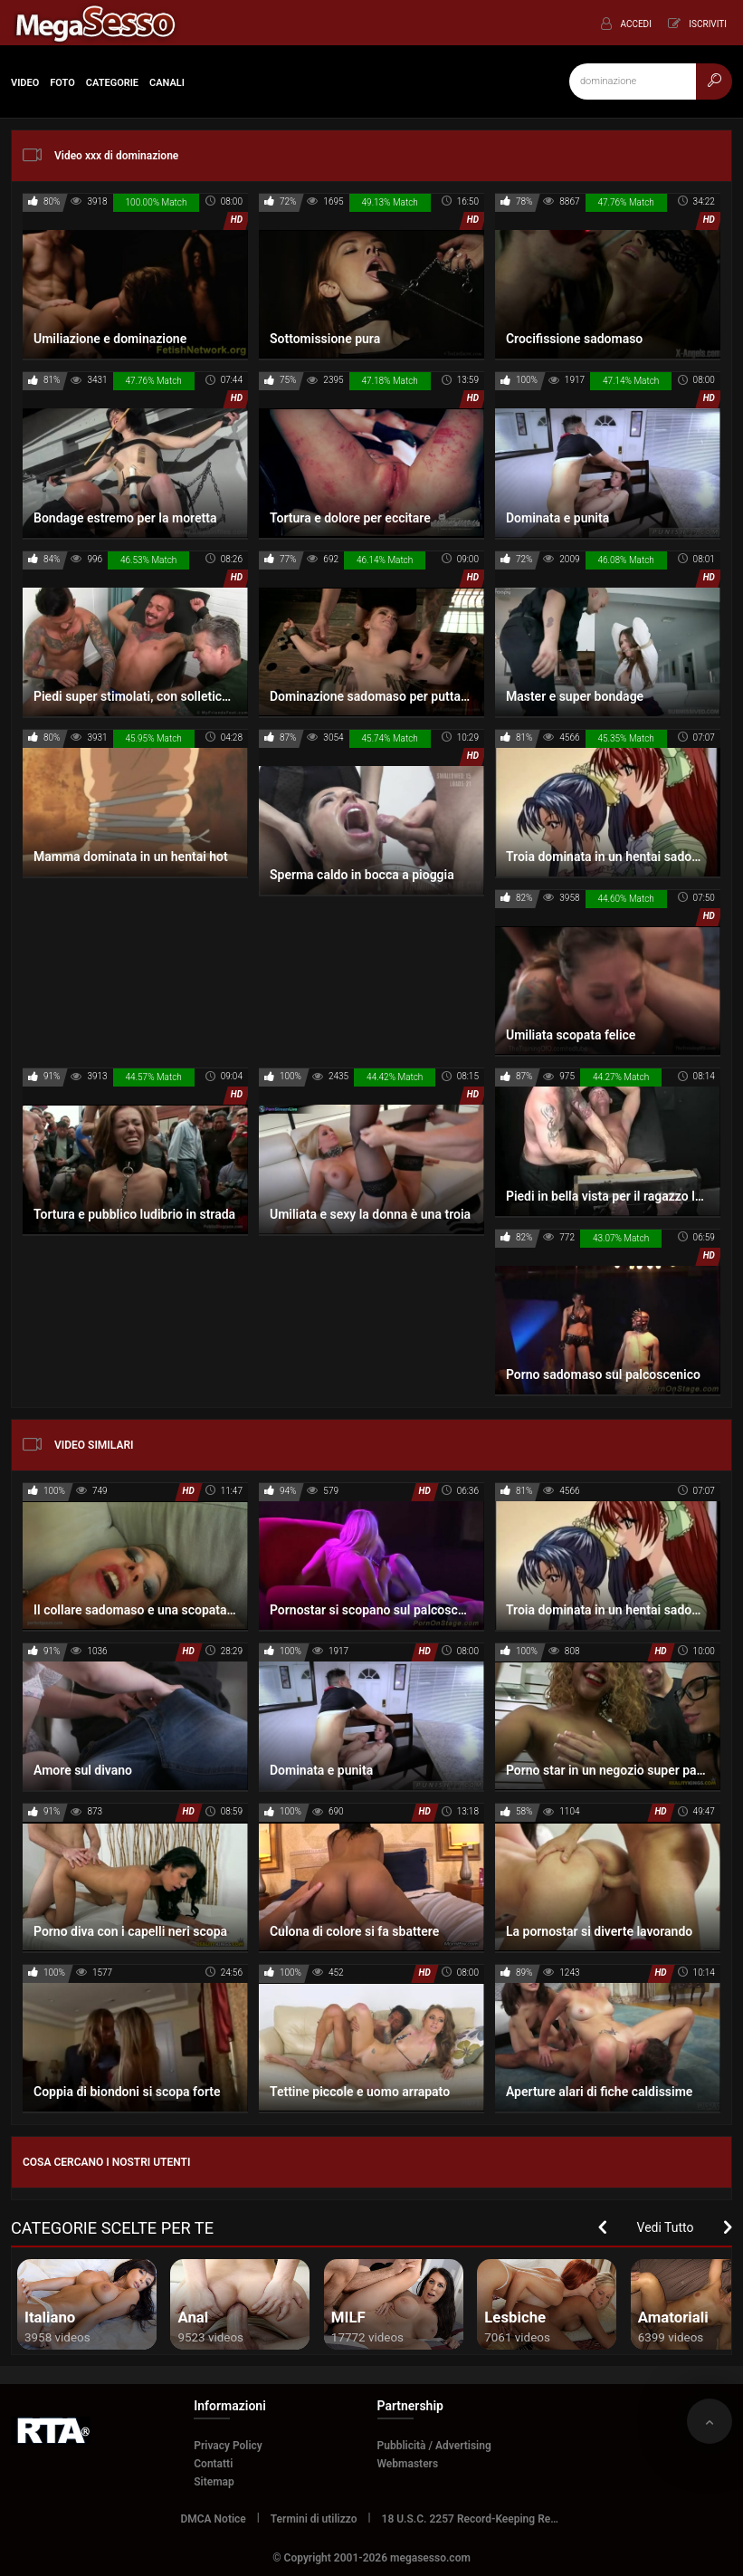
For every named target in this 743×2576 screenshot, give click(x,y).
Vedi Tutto (665, 2227)
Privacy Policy (228, 2445)
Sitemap (214, 2481)
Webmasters (408, 2463)
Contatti (213, 2463)
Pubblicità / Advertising (434, 2445)
